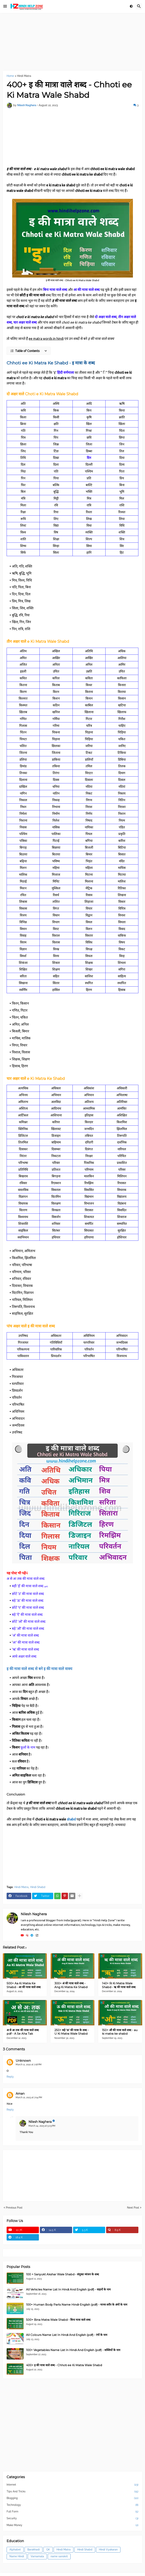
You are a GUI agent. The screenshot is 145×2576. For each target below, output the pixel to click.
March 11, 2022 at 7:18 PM (29, 2064)
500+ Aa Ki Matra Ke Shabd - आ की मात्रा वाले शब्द (24, 1985)
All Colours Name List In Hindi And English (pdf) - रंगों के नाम (66, 2335)
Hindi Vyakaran (108, 2549)
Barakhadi (33, 2549)
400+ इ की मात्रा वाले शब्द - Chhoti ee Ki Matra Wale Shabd (64, 2365)
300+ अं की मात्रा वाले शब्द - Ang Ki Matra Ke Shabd (70, 1985)
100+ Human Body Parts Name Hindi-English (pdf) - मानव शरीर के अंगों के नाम (76, 2304)
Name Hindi (16, 2556)
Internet (72, 2485)
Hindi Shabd (37, 1887)
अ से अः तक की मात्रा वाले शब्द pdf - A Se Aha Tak (23, 2032)
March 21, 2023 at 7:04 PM (29, 2097)
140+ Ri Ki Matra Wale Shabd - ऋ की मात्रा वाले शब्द (119, 1985)
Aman (20, 2093)
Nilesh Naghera (34, 1914)
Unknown (23, 2060)
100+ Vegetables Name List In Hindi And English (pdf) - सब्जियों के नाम (73, 2350)
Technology (72, 2505)
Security (72, 2518)
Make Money (72, 2525)
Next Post (133, 2207)
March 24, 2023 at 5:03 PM (42, 2126)
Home (10, 76)
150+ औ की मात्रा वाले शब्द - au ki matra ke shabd (119, 2032)
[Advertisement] (31, 41)
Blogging (72, 2498)
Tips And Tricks (72, 2492)
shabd (71, 1819)
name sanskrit (59, 2556)
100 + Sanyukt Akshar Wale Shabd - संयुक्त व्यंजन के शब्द (62, 2274)
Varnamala (37, 2556)
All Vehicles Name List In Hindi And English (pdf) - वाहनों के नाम (68, 2289)
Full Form (72, 2512)
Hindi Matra (24, 76)
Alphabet (15, 2549)
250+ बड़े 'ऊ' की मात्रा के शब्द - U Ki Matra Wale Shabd (71, 2032)
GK (48, 2549)
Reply (10, 2076)
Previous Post (14, 2207)
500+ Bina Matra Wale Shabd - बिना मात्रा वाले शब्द (58, 2320)
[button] (5, 6)
